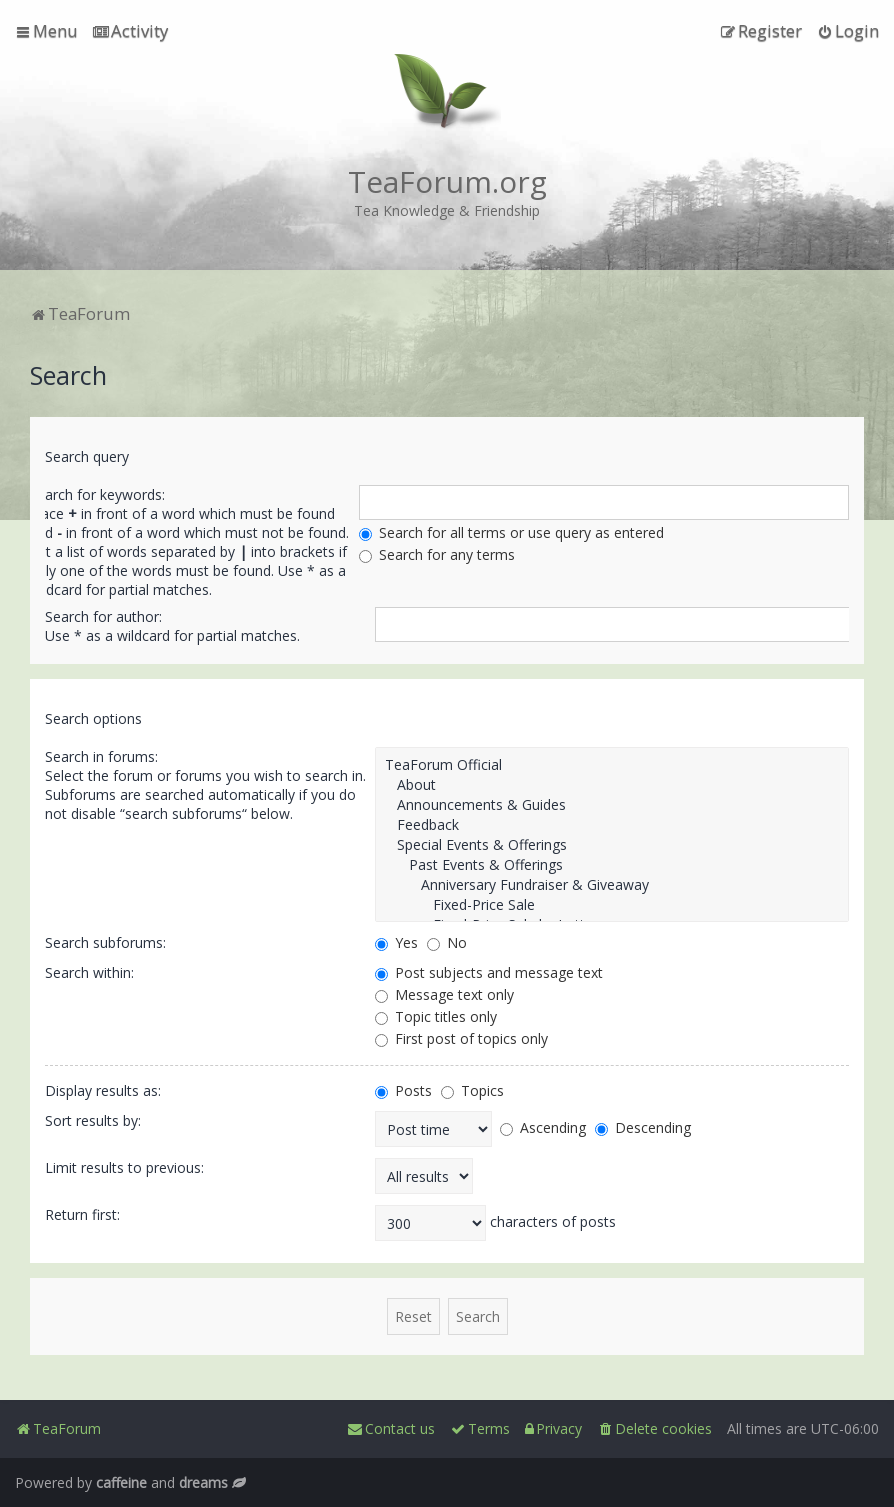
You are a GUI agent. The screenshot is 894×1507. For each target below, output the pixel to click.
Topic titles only (436, 1016)
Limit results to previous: (124, 1167)
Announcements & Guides (612, 805)
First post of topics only (461, 1038)
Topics (472, 1090)
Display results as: (103, 1090)
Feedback (612, 825)
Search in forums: (101, 756)
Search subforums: (105, 942)
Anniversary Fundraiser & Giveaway (612, 885)
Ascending (543, 1127)
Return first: (82, 1214)
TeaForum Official (612, 765)
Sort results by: (93, 1120)
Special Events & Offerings (612, 845)
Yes (396, 942)
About (612, 785)
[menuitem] (130, 31)
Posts (403, 1090)
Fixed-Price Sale (612, 905)
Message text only (444, 994)
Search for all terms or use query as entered (511, 532)
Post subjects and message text (489, 972)
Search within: (89, 972)
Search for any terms (437, 554)
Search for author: (103, 616)
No (447, 942)
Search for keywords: (97, 494)
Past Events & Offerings (612, 865)
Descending (643, 1127)
